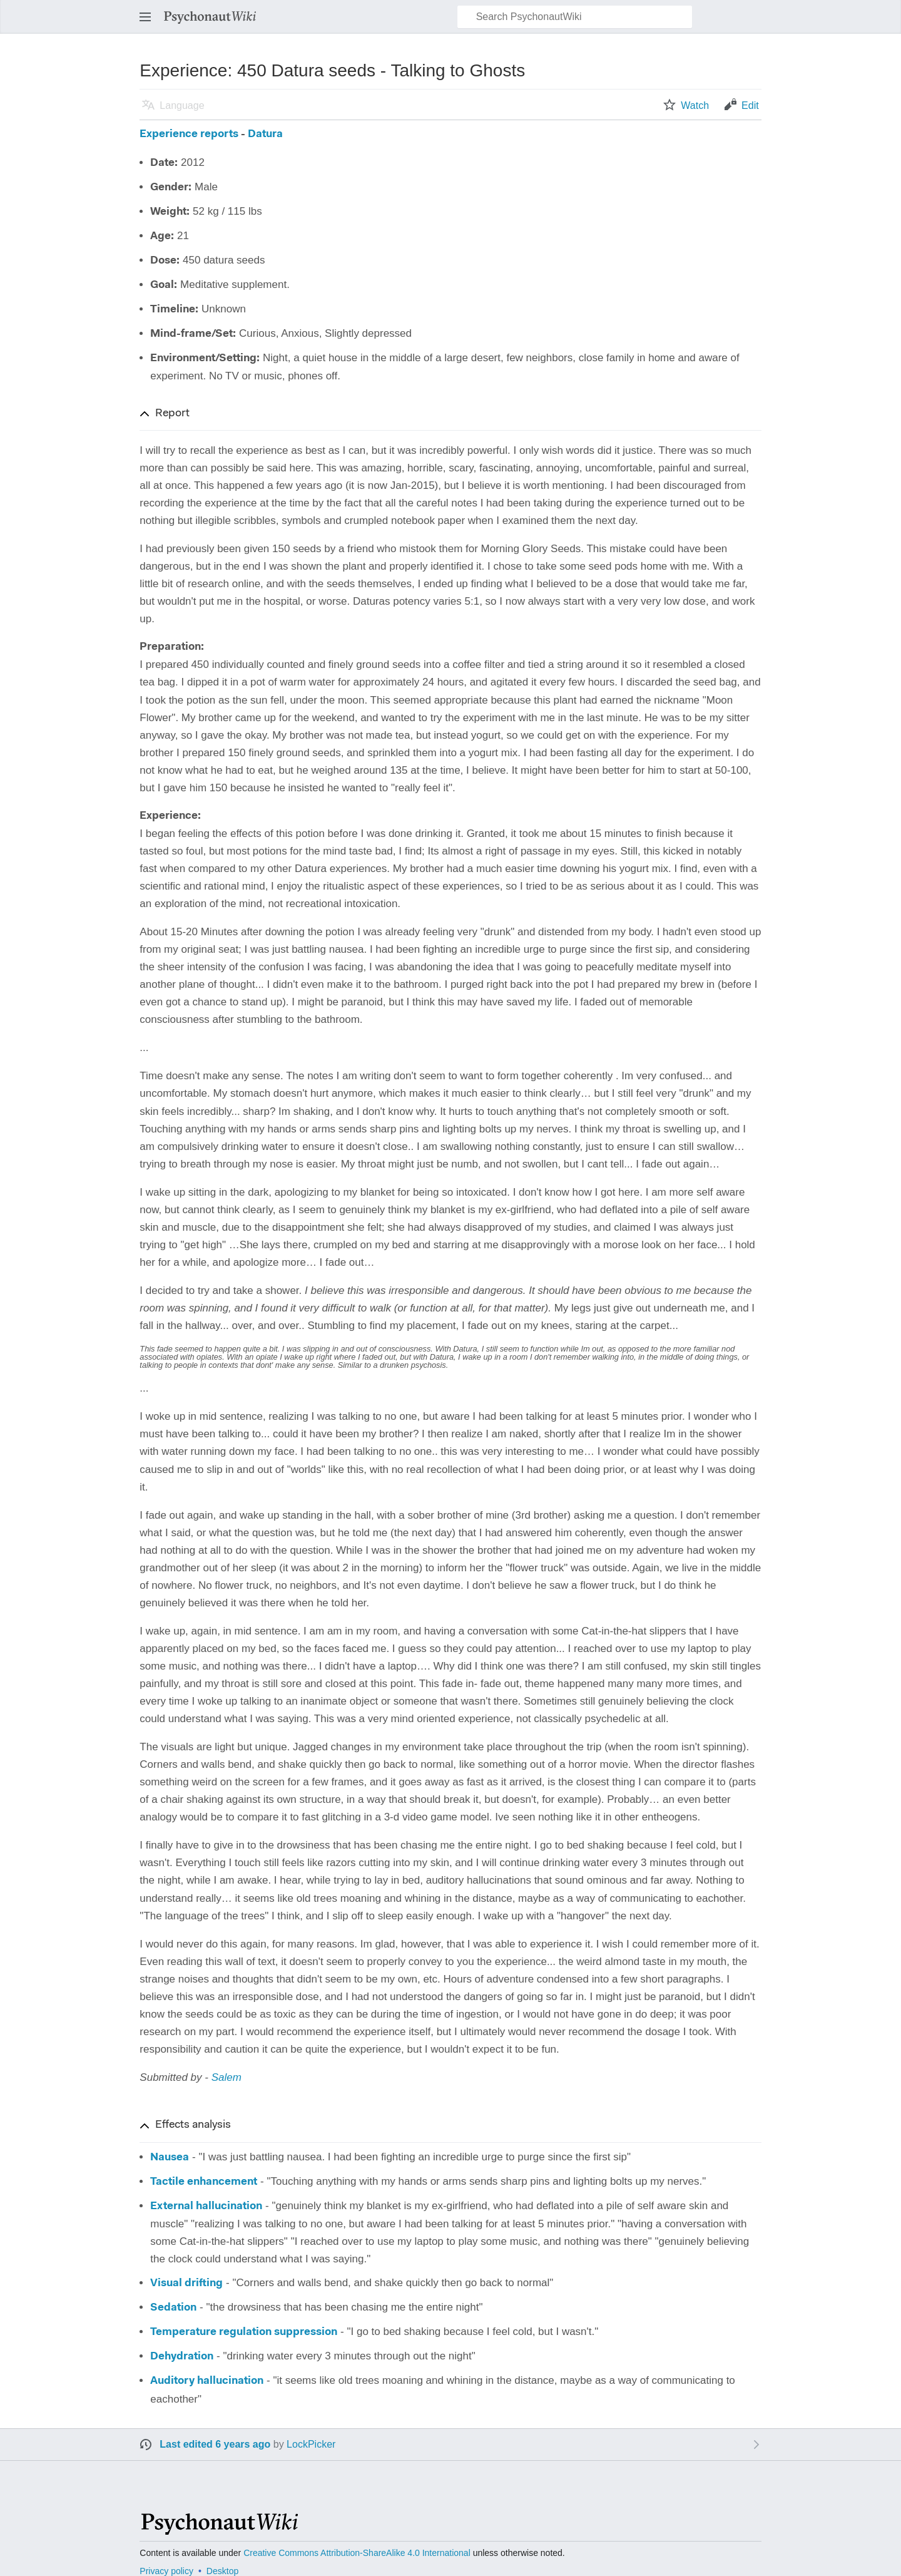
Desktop (222, 2571)
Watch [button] (695, 105)
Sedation (173, 2307)
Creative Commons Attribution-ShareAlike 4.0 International (357, 2553)
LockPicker (311, 2444)
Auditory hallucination (206, 2381)
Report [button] (172, 413)
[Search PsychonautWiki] (574, 17)
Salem (226, 2077)
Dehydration (181, 2356)
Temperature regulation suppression (243, 2332)
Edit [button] (750, 105)
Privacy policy (166, 2571)
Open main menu (149, 23)
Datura (265, 134)
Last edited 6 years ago (215, 2444)
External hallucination (206, 2206)
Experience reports (189, 134)
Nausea (169, 2157)
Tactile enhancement (203, 2182)
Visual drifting (186, 2283)
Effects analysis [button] (193, 2125)
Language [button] (182, 105)
